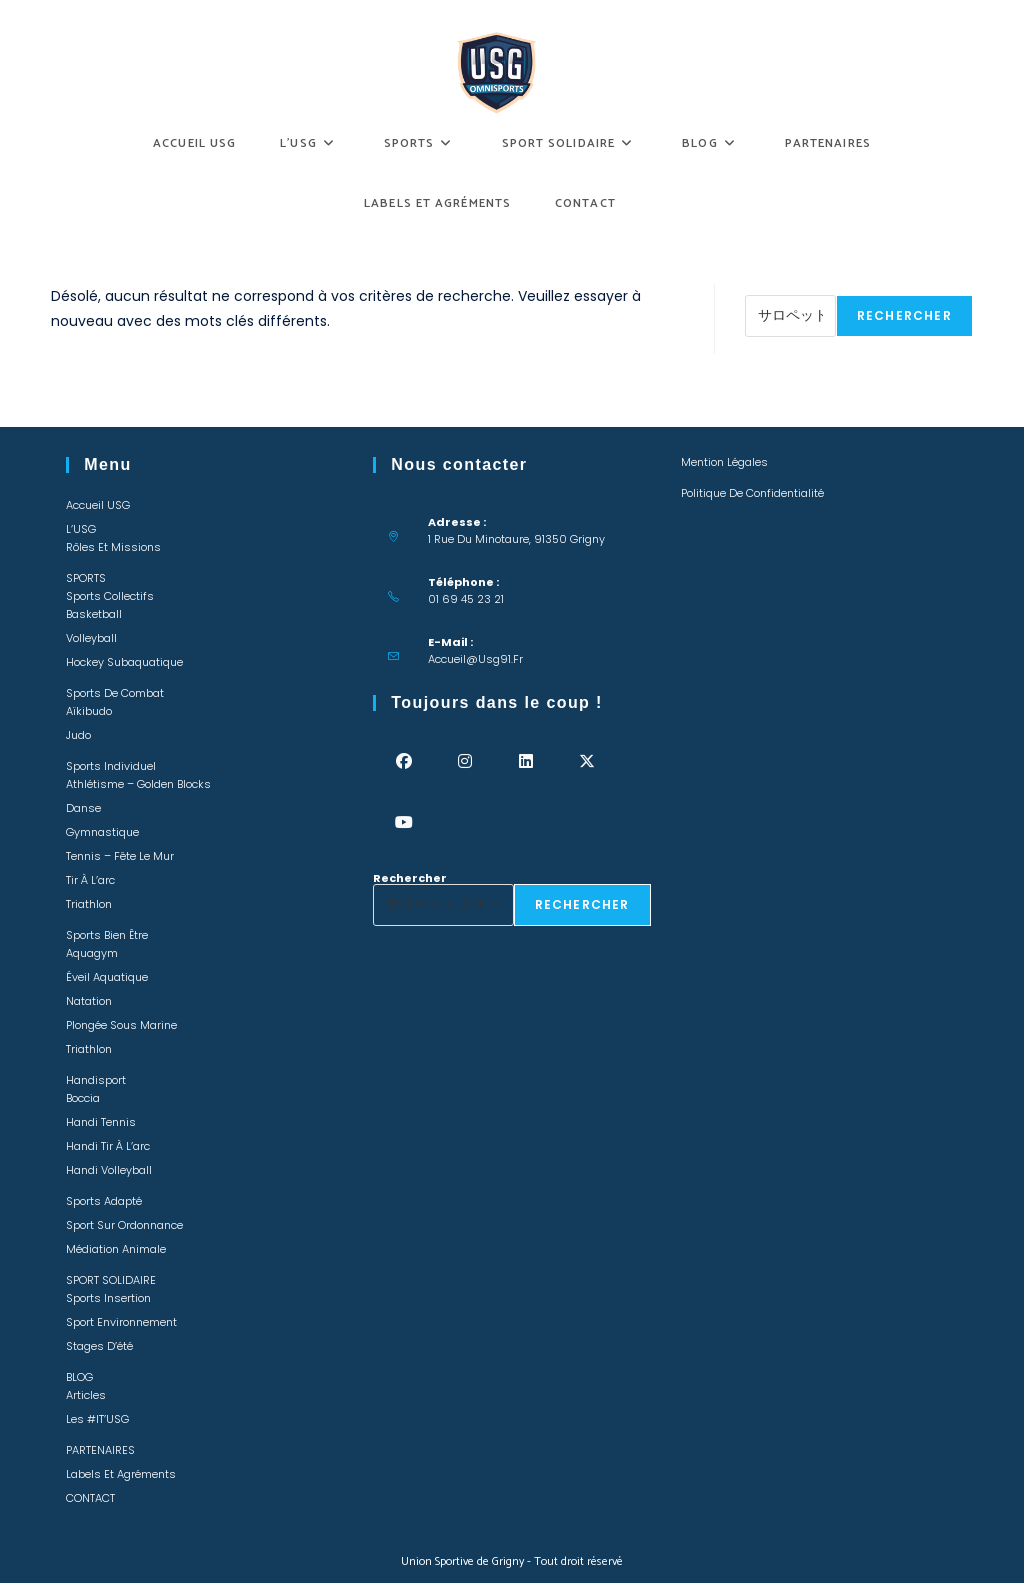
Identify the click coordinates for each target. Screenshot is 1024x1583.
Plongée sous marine (121, 1025)
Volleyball (91, 638)
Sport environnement (121, 1322)
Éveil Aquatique (107, 977)
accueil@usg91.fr (475, 659)
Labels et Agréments (121, 1474)
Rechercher (782, 289)
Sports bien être (107, 935)
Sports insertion (108, 1298)
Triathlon (89, 904)
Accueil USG (98, 505)
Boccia (83, 1098)
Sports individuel (111, 766)
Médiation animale (116, 1249)
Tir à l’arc (90, 880)
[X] (586, 761)
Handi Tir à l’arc (108, 1146)
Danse (83, 808)
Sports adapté (104, 1201)
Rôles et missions (113, 547)
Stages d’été (99, 1346)
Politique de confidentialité (752, 493)
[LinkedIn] (525, 761)
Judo (78, 735)
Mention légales (724, 462)
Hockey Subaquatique (124, 662)
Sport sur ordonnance (124, 1225)
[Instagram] (464, 761)
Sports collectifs (110, 596)
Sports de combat (115, 693)
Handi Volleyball (109, 1170)
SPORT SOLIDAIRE (111, 1280)
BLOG (79, 1377)
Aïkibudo (89, 711)
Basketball (94, 614)
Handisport (96, 1080)
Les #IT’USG (97, 1419)
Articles (86, 1395)
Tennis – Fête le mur (120, 856)
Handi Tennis (101, 1122)
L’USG (81, 529)
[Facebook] (403, 761)
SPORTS (86, 578)
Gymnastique (102, 832)
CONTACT (90, 1498)
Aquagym (92, 953)
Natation (89, 1001)
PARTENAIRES (100, 1450)
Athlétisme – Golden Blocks (138, 784)
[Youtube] (403, 822)
